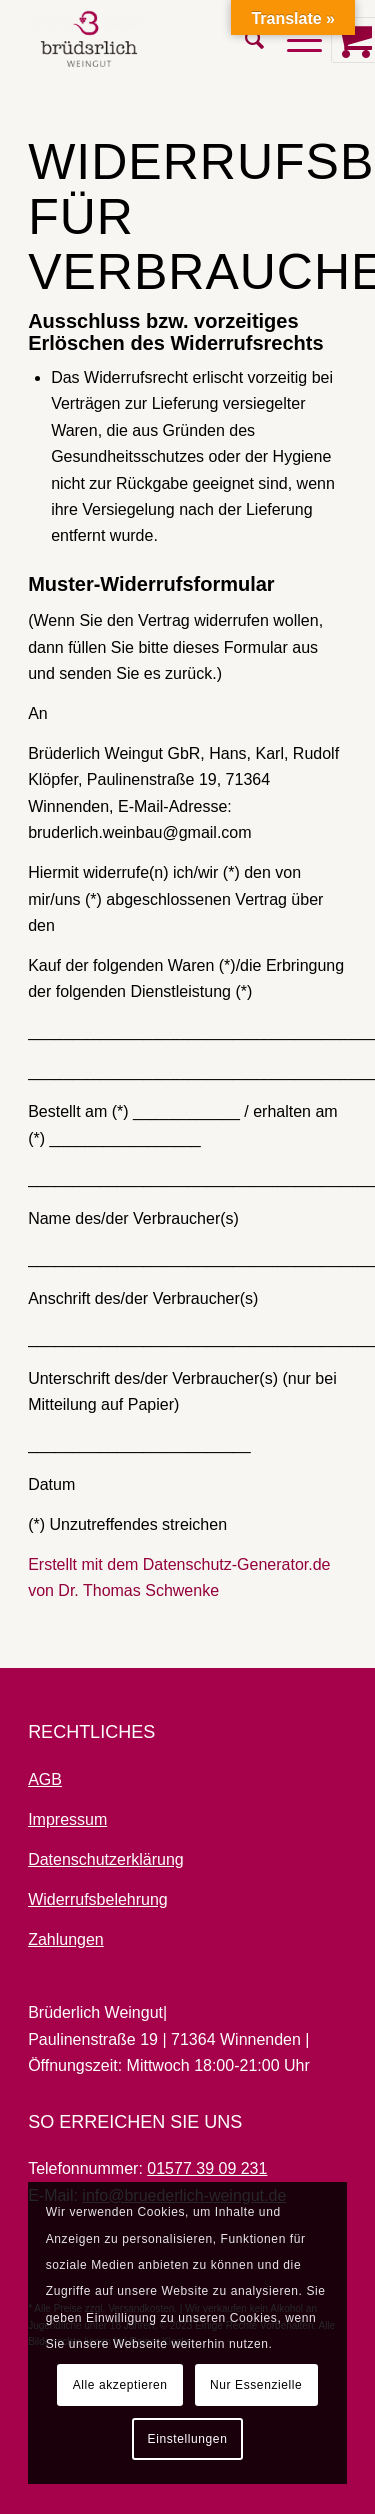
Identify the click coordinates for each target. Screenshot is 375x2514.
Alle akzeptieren (120, 2385)
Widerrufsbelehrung (98, 1899)
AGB (45, 1779)
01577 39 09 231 (207, 2168)
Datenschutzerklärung (106, 1859)
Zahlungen (66, 1939)
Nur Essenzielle (256, 2385)
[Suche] (246, 40)
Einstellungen (188, 2439)
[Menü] (294, 40)
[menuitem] (246, 40)
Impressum (67, 1819)
